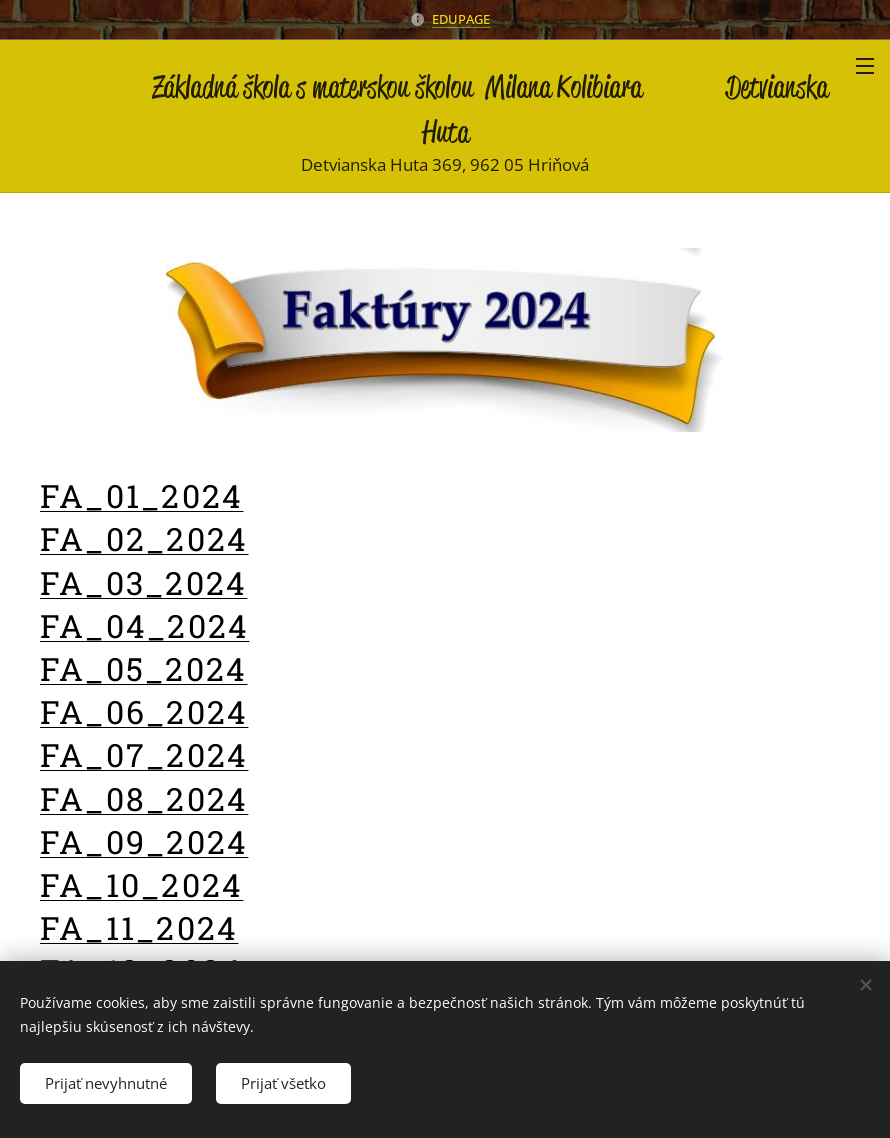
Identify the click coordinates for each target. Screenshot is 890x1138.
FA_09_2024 (144, 841)
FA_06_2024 (144, 711)
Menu (865, 66)
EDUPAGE (461, 19)
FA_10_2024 (141, 884)
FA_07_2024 (144, 755)
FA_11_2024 (139, 927)
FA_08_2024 (144, 798)
